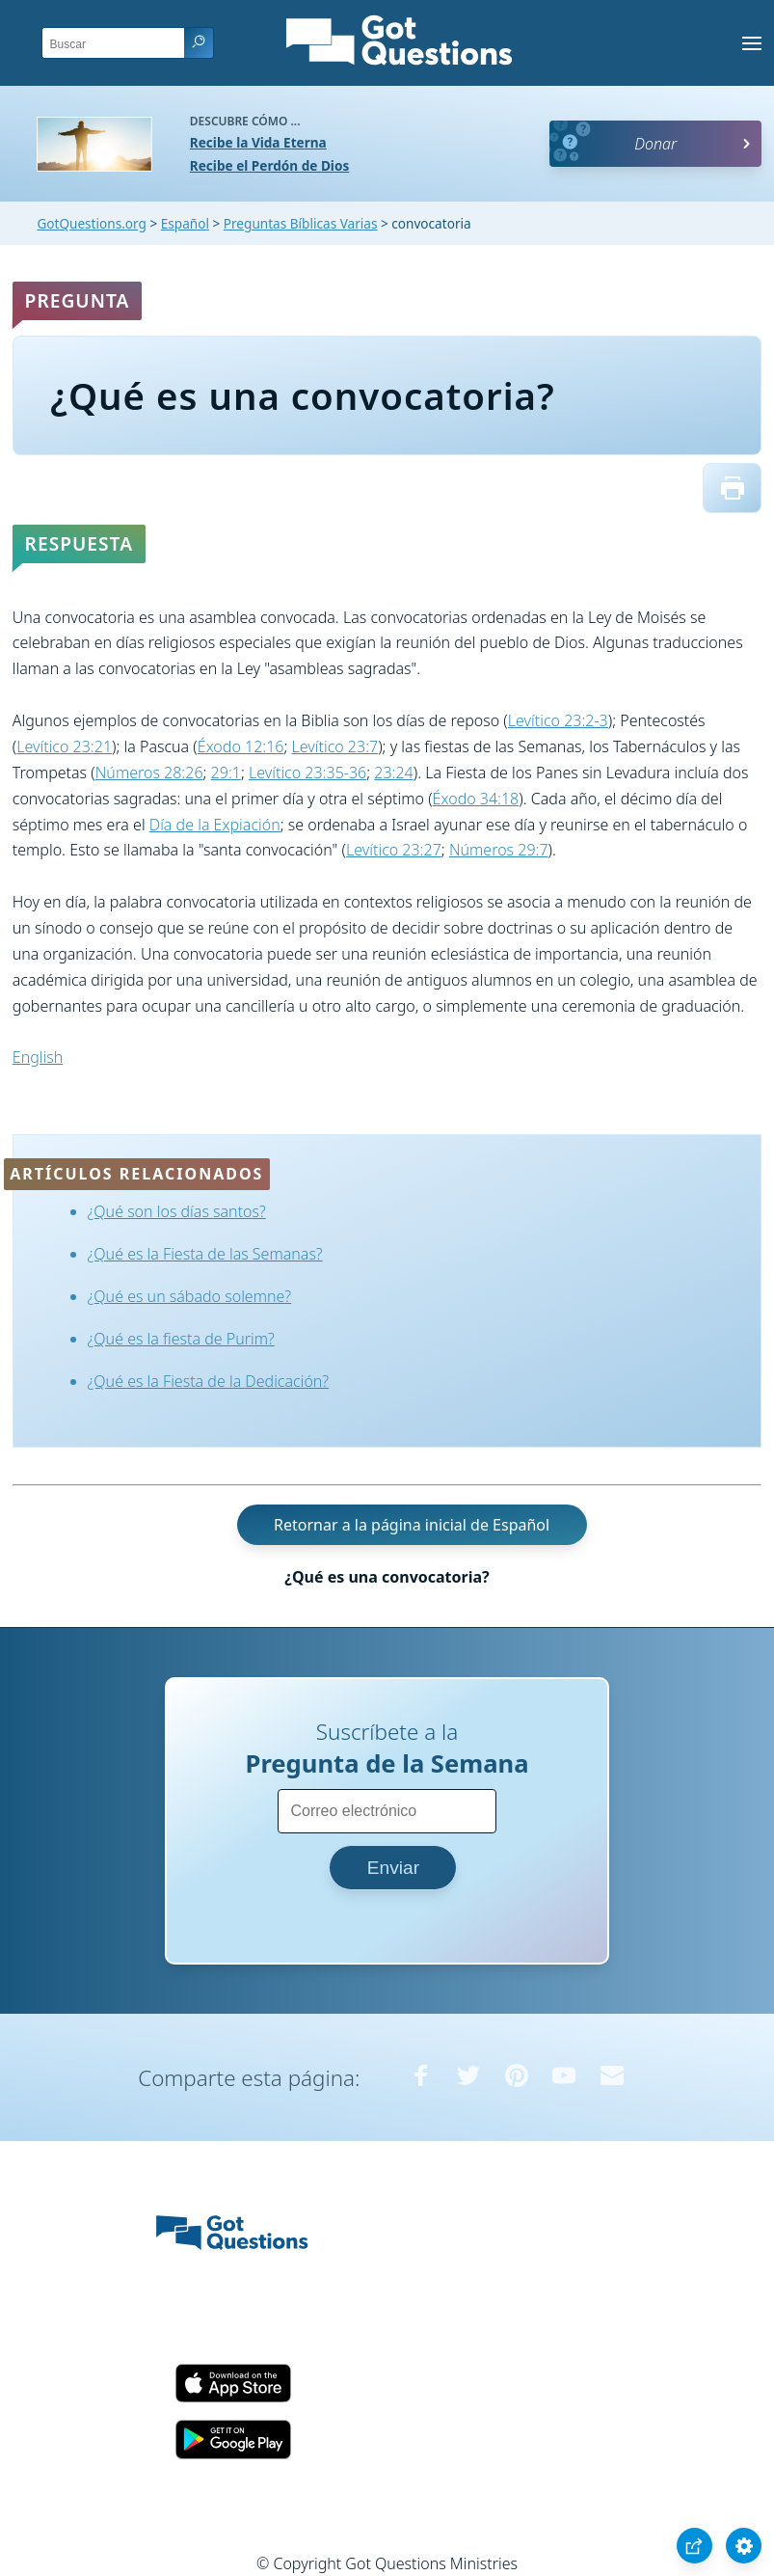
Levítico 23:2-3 (558, 720)
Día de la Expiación (214, 824)
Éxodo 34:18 (476, 798)
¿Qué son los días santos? (177, 1211)
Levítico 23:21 (64, 746)
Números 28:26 (149, 772)
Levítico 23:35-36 (307, 772)
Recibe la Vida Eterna (258, 142)
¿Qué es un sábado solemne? (190, 1296)
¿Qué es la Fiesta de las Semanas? (205, 1253)
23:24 (393, 772)
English (38, 1057)
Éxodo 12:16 (241, 746)
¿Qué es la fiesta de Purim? (181, 1338)
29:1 (226, 772)
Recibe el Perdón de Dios (269, 165)
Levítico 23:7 (335, 746)
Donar (655, 143)
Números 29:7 (498, 849)
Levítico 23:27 (393, 849)
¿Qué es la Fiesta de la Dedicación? (209, 1381)
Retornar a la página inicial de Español (411, 1524)
